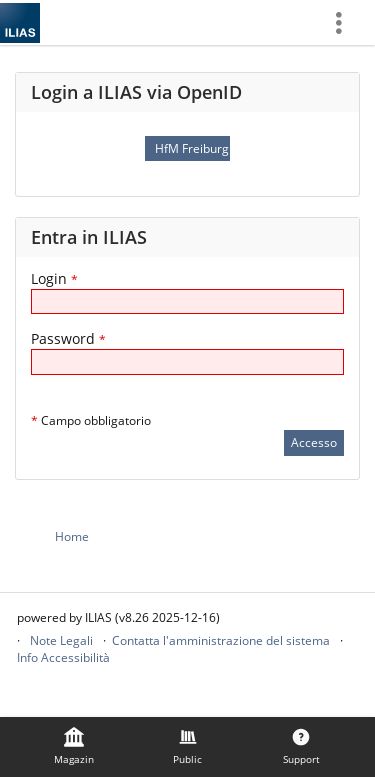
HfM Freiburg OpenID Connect (192, 148)
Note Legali (61, 640)
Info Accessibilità (63, 657)
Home (72, 536)
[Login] (187, 301)
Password (68, 338)
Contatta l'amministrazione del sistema (221, 640)
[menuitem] (346, 22)
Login (54, 278)
